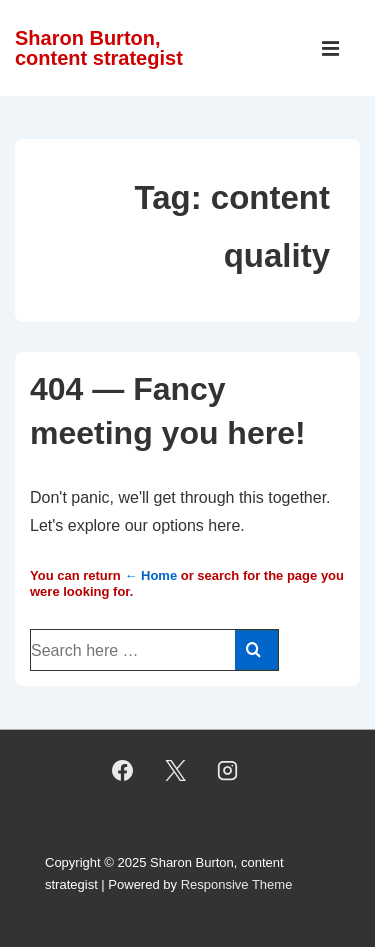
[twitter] (175, 771)
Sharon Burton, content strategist (99, 48)
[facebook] (122, 771)
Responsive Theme (237, 884)
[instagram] (228, 771)
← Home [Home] (150, 575)
